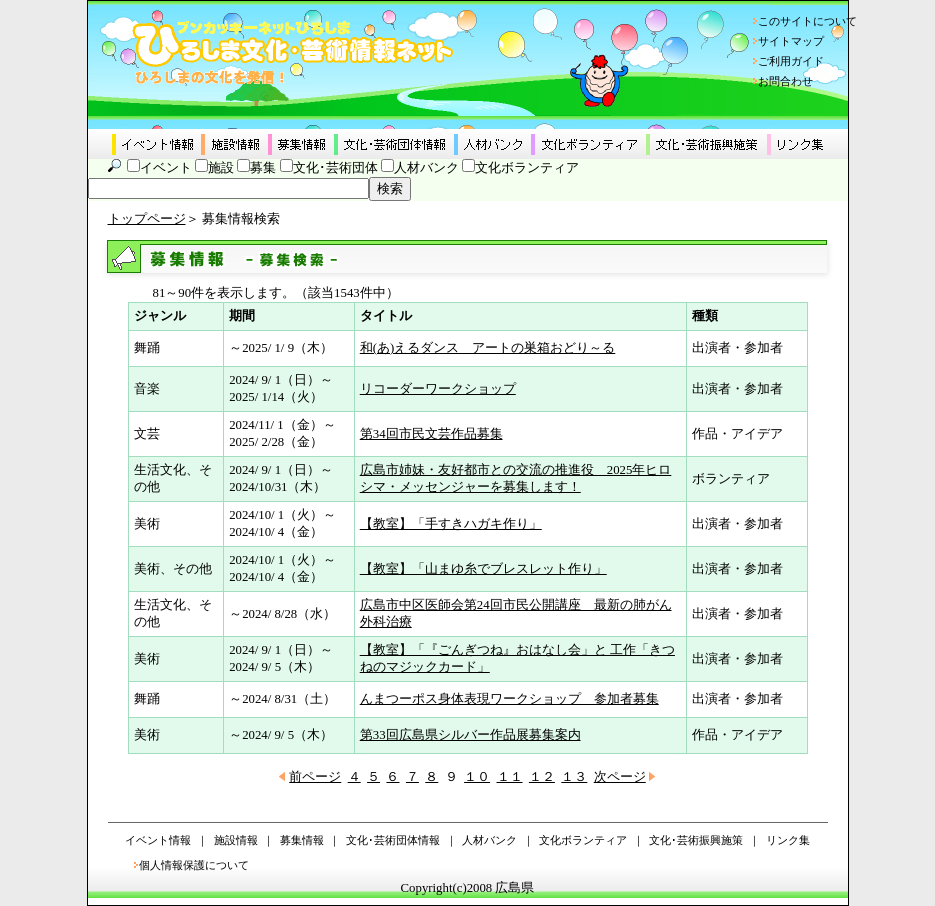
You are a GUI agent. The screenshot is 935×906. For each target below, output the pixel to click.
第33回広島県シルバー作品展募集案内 (470, 735)
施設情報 (236, 840)
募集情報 (302, 840)
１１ (510, 777)
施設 (221, 168)
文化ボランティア (527, 168)
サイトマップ (791, 41)
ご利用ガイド (791, 61)
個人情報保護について (194, 865)
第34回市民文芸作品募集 (431, 434)
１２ (542, 777)
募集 (263, 168)
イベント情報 (158, 840)
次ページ (620, 777)
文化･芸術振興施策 (696, 840)
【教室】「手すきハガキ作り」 (451, 524)
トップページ (147, 219)
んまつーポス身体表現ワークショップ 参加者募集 (509, 699)
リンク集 (788, 840)
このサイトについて (807, 21)
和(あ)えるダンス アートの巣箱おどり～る (488, 348)
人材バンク (426, 168)
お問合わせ (785, 81)
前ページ (315, 777)
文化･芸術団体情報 (393, 840)
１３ (574, 777)
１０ (477, 777)
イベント (166, 168)
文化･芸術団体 (335, 168)
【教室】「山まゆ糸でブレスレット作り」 (483, 569)
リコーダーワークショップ (438, 389)
